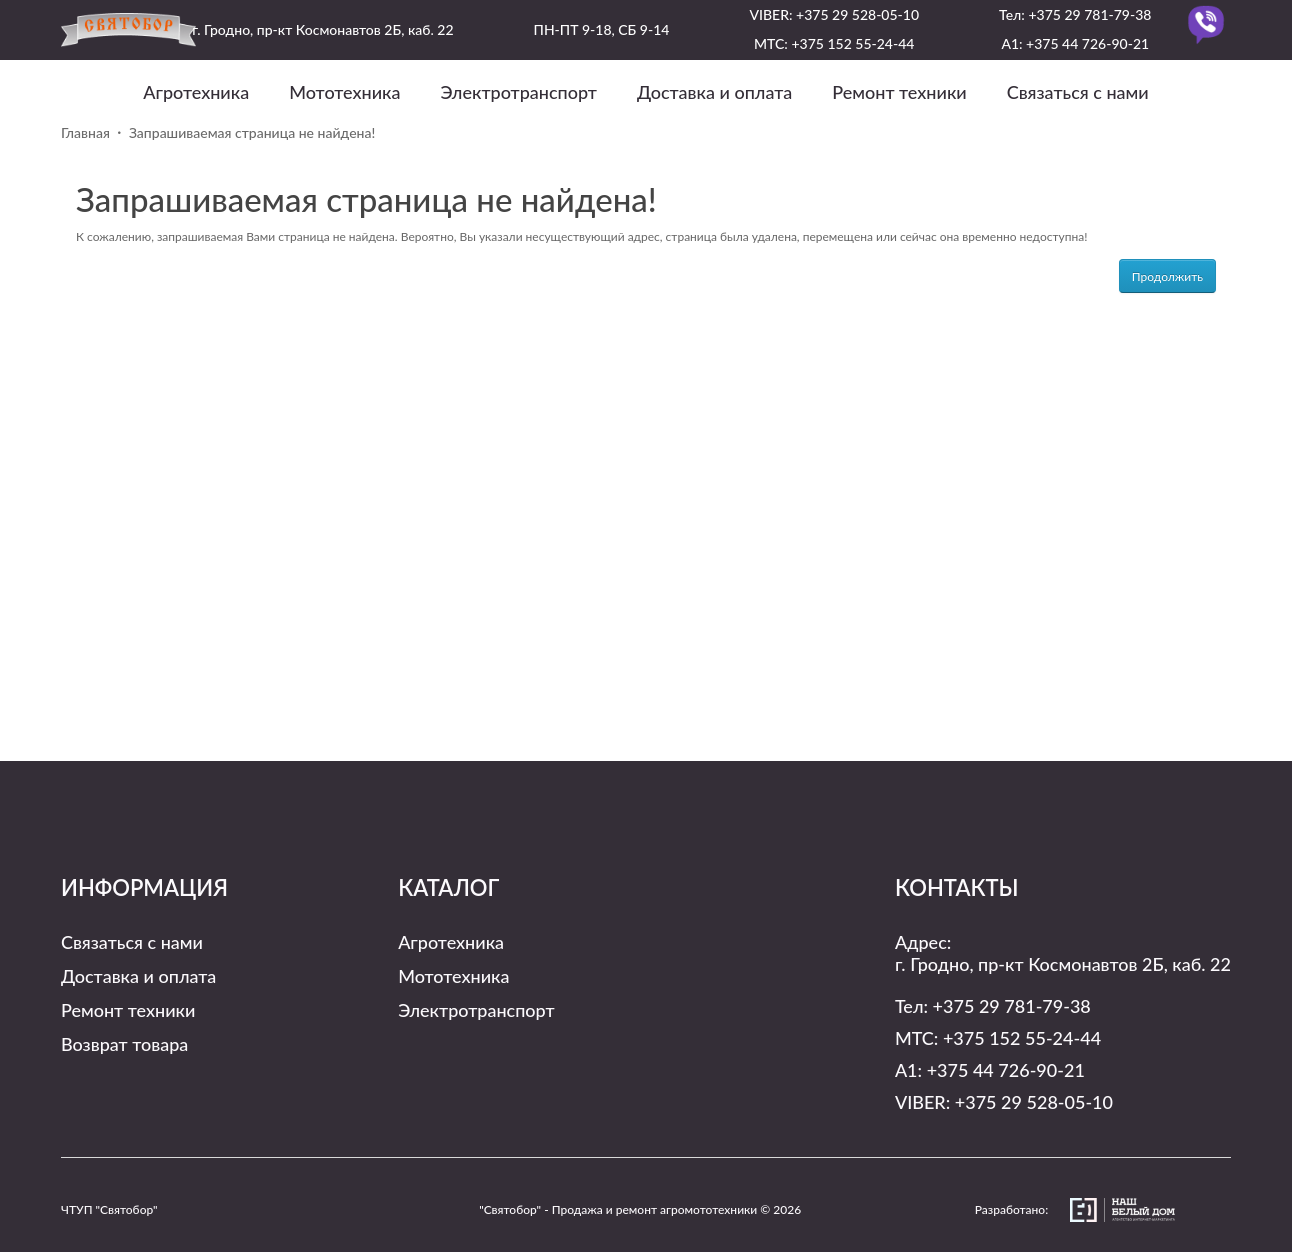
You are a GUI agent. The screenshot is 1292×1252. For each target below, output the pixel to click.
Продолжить (1167, 276)
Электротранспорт (519, 92)
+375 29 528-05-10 (857, 14)
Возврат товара (124, 1044)
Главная (85, 132)
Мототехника (344, 92)
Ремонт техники (899, 92)
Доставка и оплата (714, 92)
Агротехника (196, 92)
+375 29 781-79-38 (1089, 14)
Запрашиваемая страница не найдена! (252, 132)
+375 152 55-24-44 (852, 43)
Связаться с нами (1078, 92)
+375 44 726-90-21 (1087, 43)
